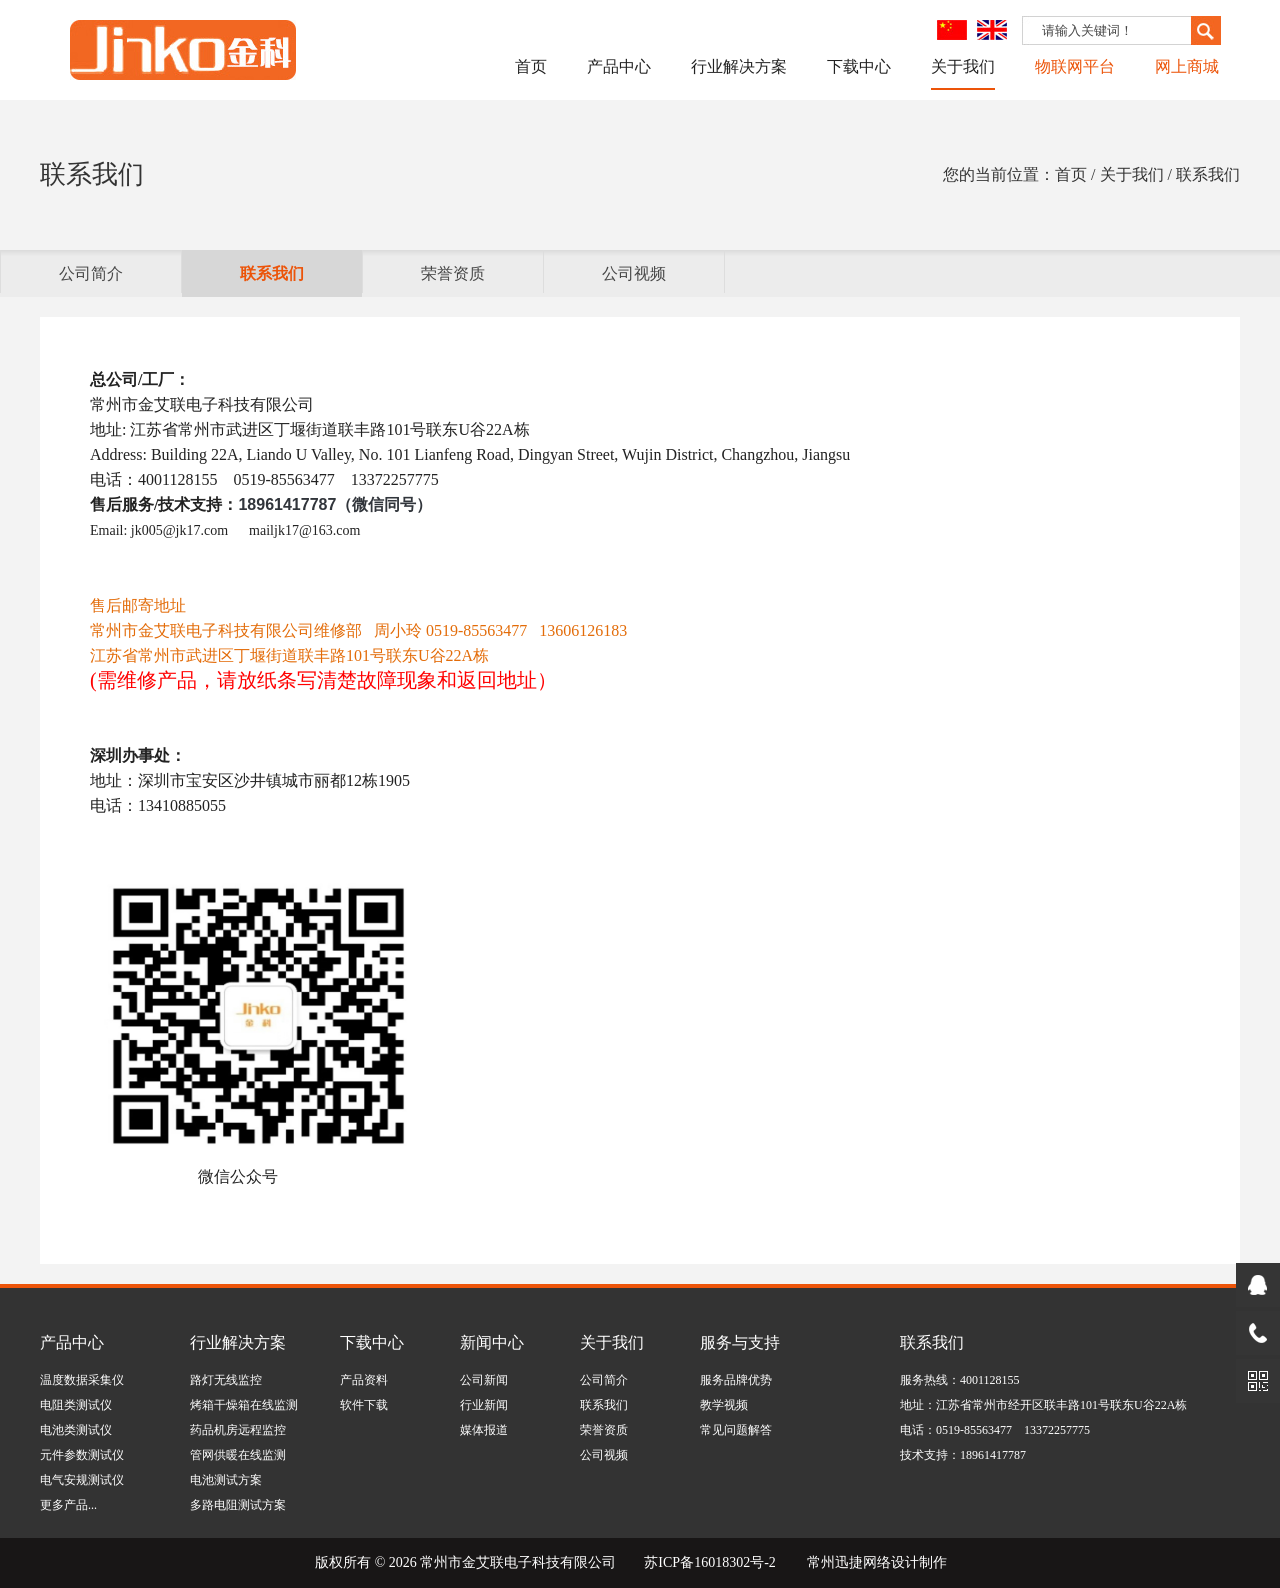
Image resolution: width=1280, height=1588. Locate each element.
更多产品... (68, 1505)
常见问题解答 (736, 1430)
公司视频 (634, 273)
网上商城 (1187, 66)
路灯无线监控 (226, 1380)
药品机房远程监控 (238, 1430)
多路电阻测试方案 (238, 1505)
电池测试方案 (226, 1480)
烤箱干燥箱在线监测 (244, 1405)
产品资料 (364, 1380)
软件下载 (364, 1405)
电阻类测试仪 (76, 1405)
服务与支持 (740, 1342)
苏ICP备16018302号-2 (709, 1562)
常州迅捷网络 (849, 1562)
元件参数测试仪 (82, 1455)
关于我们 (963, 66)
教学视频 (724, 1405)
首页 (531, 66)
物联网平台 (1075, 66)
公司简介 (91, 273)
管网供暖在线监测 (238, 1455)
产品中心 (619, 66)
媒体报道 (484, 1430)
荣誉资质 (453, 273)
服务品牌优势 (736, 1380)
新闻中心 (492, 1342)
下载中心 (859, 66)
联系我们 (272, 273)
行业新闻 (484, 1405)
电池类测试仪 (76, 1430)
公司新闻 (484, 1380)
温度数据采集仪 (82, 1380)
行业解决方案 (739, 66)
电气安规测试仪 (82, 1480)
